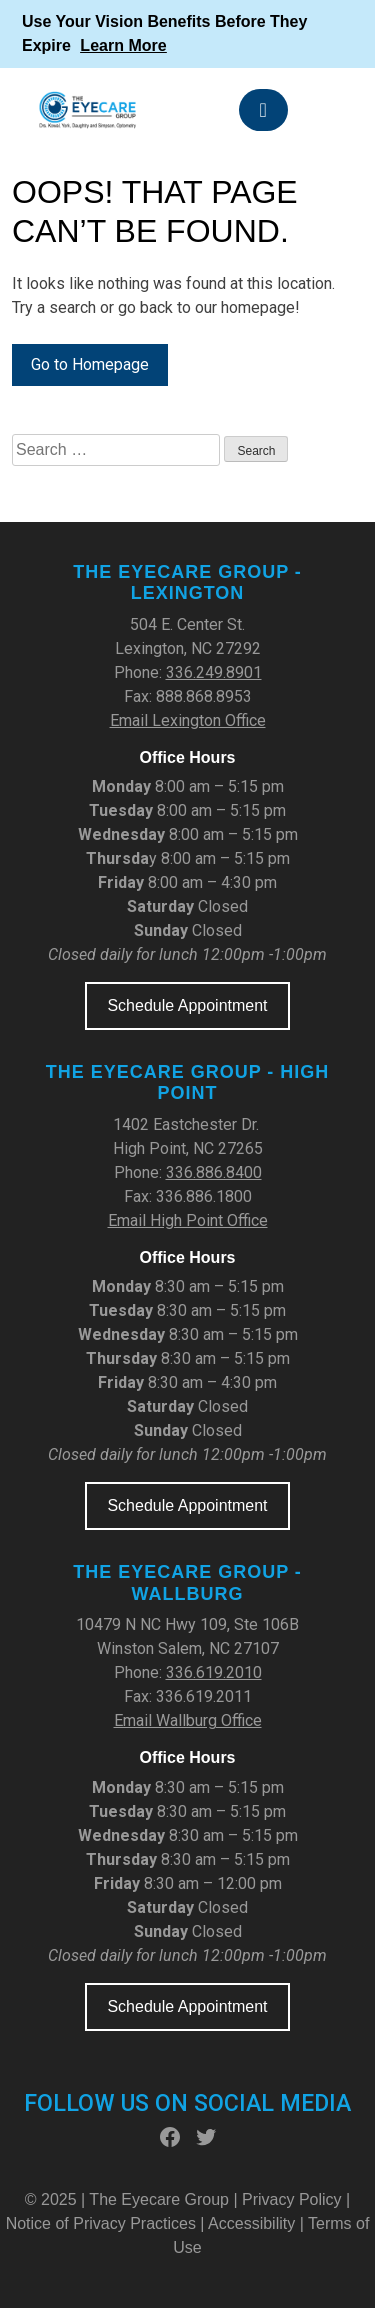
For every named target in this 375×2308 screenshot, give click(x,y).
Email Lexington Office (188, 720)
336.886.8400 (214, 1172)
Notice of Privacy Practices (101, 2223)
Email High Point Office (188, 1220)
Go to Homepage (90, 364)
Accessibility (251, 2223)
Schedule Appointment (187, 1005)
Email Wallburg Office (188, 1720)
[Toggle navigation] (263, 110)
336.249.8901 (214, 672)
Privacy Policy (294, 2199)
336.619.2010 (214, 1672)
